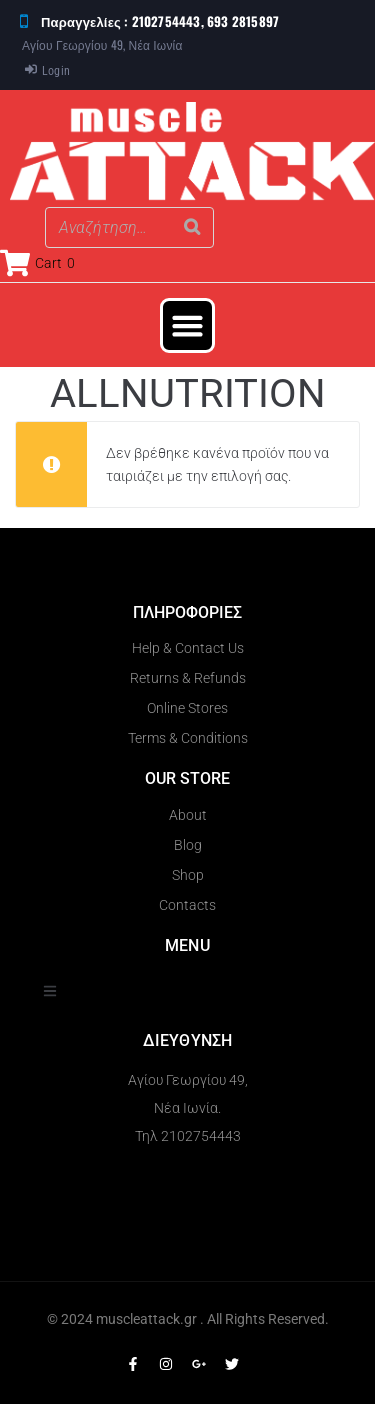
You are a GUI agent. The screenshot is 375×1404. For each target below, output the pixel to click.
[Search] (193, 227)
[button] (188, 326)
